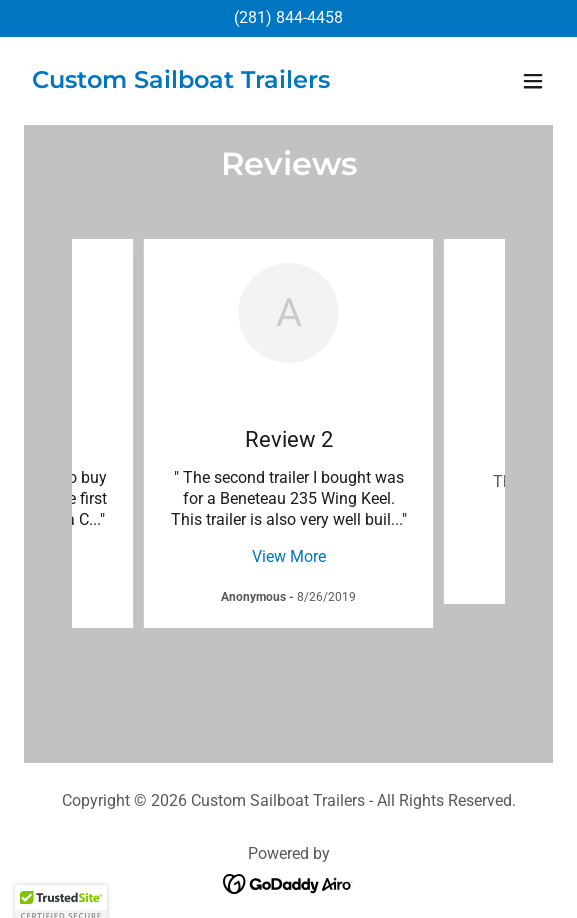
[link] (181, 82)
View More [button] (289, 556)
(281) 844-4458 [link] (288, 17)
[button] (533, 81)
